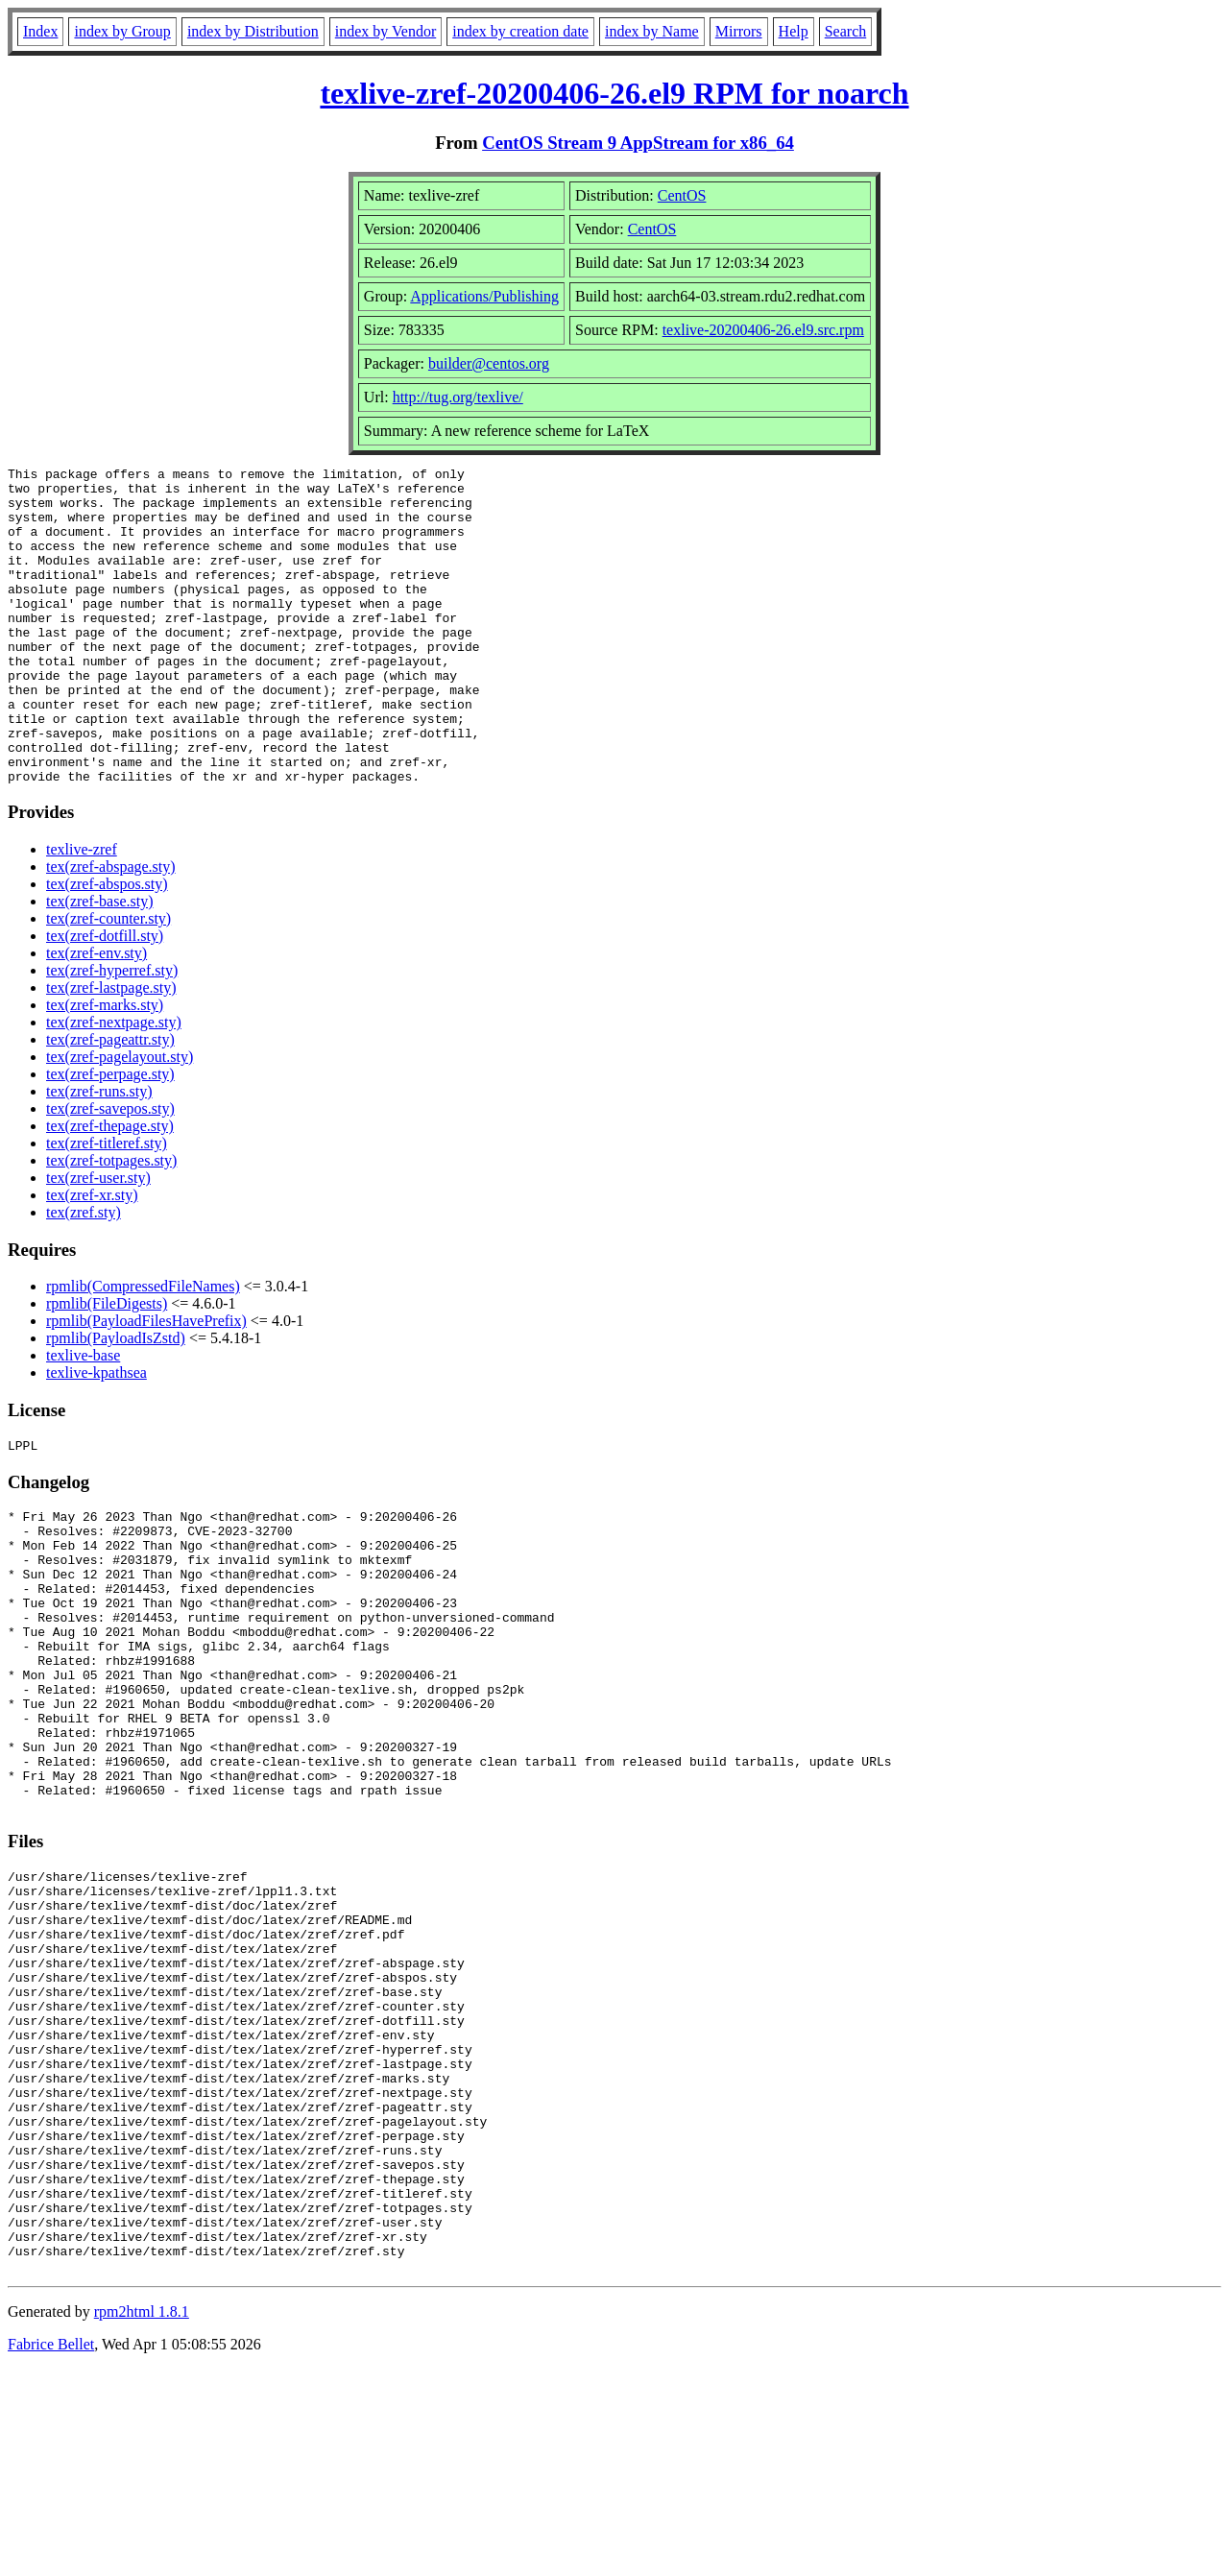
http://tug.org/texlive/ (458, 397)
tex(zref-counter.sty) (108, 982)
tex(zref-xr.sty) (92, 1258)
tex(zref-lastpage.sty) (111, 1051)
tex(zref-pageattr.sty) (110, 1103)
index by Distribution (253, 31)
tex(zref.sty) (83, 1275)
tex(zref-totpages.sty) (111, 1224)
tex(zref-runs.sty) (99, 1154)
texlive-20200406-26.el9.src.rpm (763, 330)
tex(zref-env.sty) (96, 1016)
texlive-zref (81, 912)
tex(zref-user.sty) (98, 1241)
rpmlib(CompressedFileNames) (143, 1349)
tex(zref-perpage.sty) (110, 1137)
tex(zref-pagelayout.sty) (119, 1120)
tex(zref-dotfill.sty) (104, 999)
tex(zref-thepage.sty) (110, 1189)
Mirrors (738, 31)
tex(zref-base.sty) (100, 964)
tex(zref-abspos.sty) (107, 947)
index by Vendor (385, 31)
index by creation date (520, 31)
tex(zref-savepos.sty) (110, 1172)
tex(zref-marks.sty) (104, 1068)
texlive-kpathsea (96, 1436)
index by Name (652, 31)
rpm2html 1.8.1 (141, 2519)
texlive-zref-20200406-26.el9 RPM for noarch (614, 93)
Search (846, 31)
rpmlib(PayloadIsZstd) (115, 1401)
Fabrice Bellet (51, 2551)
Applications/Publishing (484, 296)
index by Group (122, 31)
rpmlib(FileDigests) (106, 1367)
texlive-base (83, 1418)
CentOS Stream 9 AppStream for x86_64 (638, 142)
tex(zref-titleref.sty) (106, 1206)
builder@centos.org (488, 363)
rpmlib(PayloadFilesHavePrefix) (146, 1384)
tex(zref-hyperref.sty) (112, 1033)
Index (40, 31)
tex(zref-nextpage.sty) (113, 1085)
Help (793, 31)
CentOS (682, 195)
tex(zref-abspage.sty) (111, 930)
